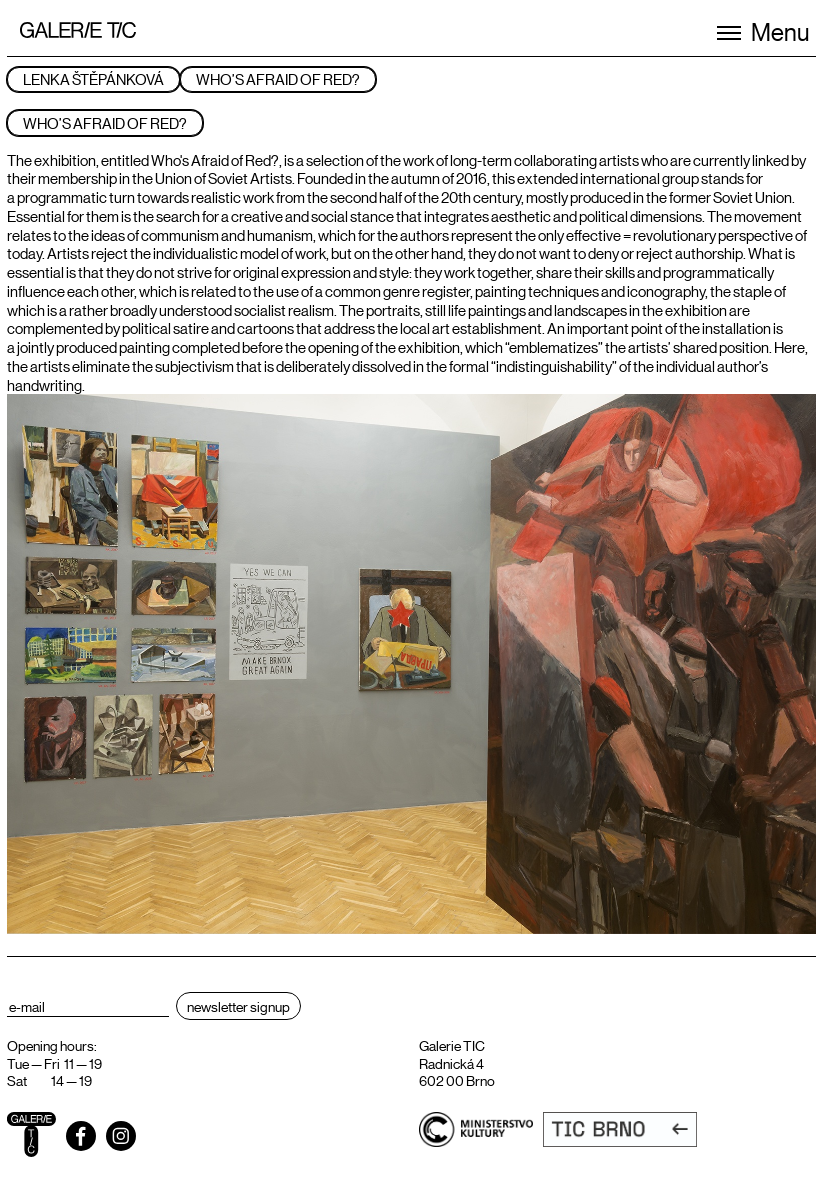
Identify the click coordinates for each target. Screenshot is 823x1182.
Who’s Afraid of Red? (278, 78)
